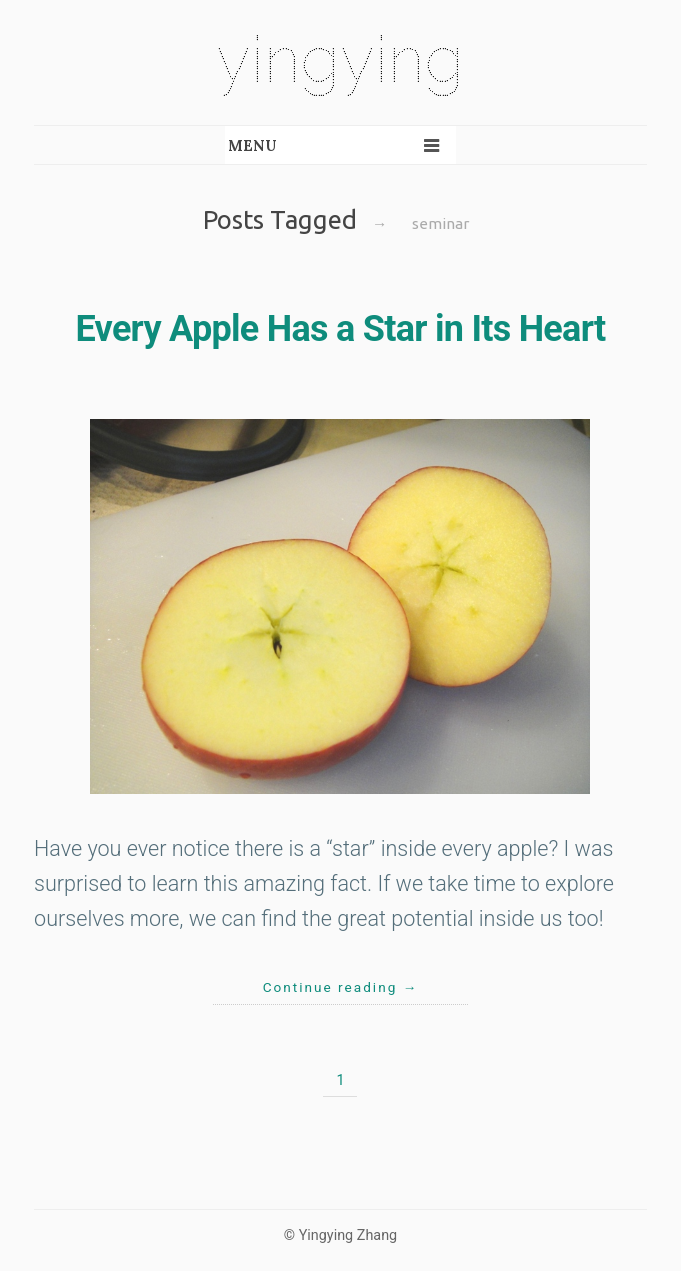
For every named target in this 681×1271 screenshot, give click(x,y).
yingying (340, 59)
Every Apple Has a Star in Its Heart (341, 329)
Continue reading (341, 987)
